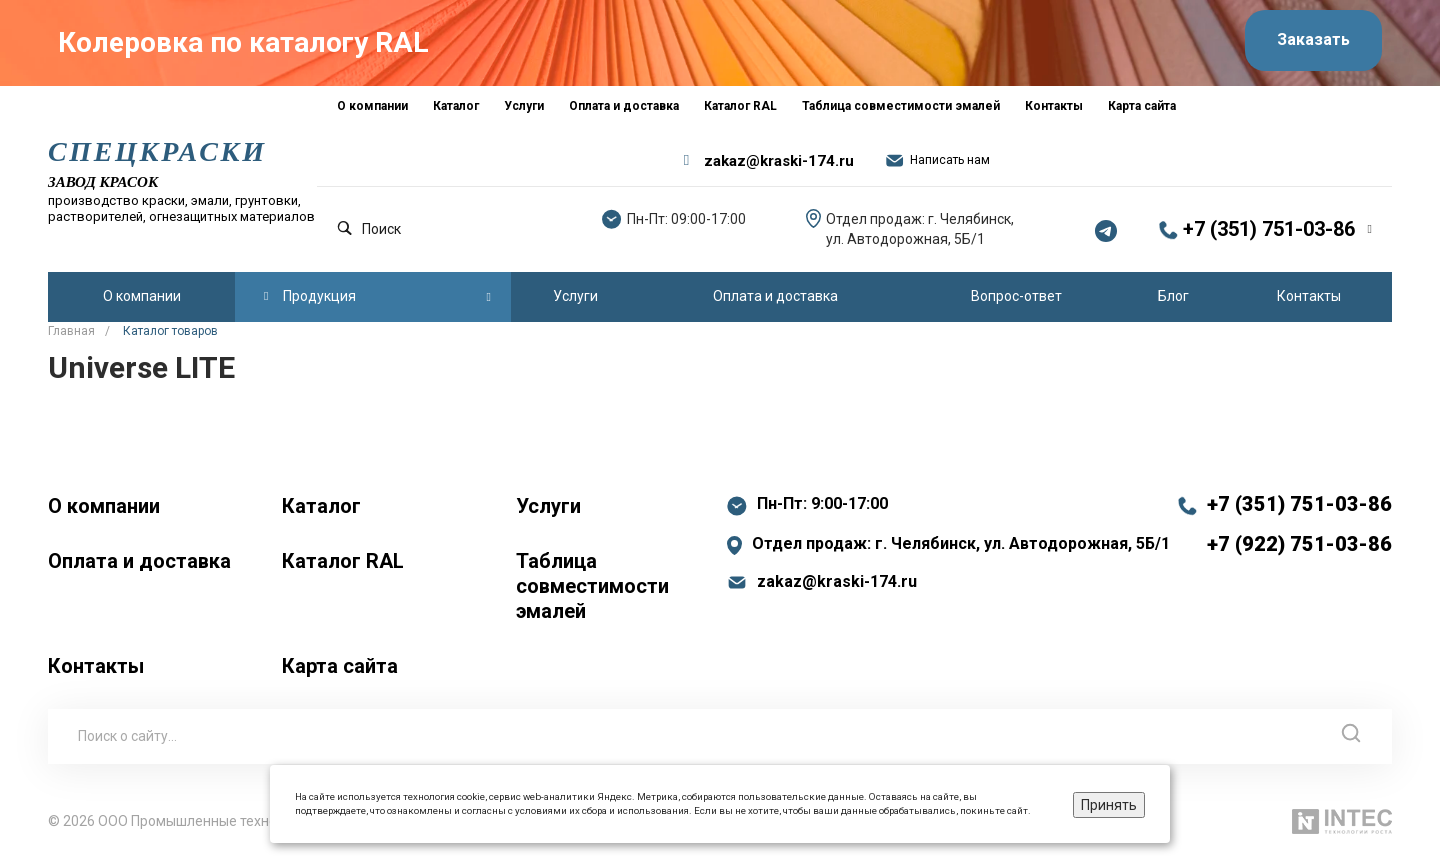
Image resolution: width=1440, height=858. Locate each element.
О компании (104, 505)
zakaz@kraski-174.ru (779, 160)
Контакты (96, 665)
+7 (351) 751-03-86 (1269, 229)
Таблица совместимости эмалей (592, 585)
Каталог (321, 505)
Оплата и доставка (139, 560)
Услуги (548, 505)
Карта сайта (340, 665)
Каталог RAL (343, 560)
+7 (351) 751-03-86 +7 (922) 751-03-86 (1299, 523)
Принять (1109, 805)
